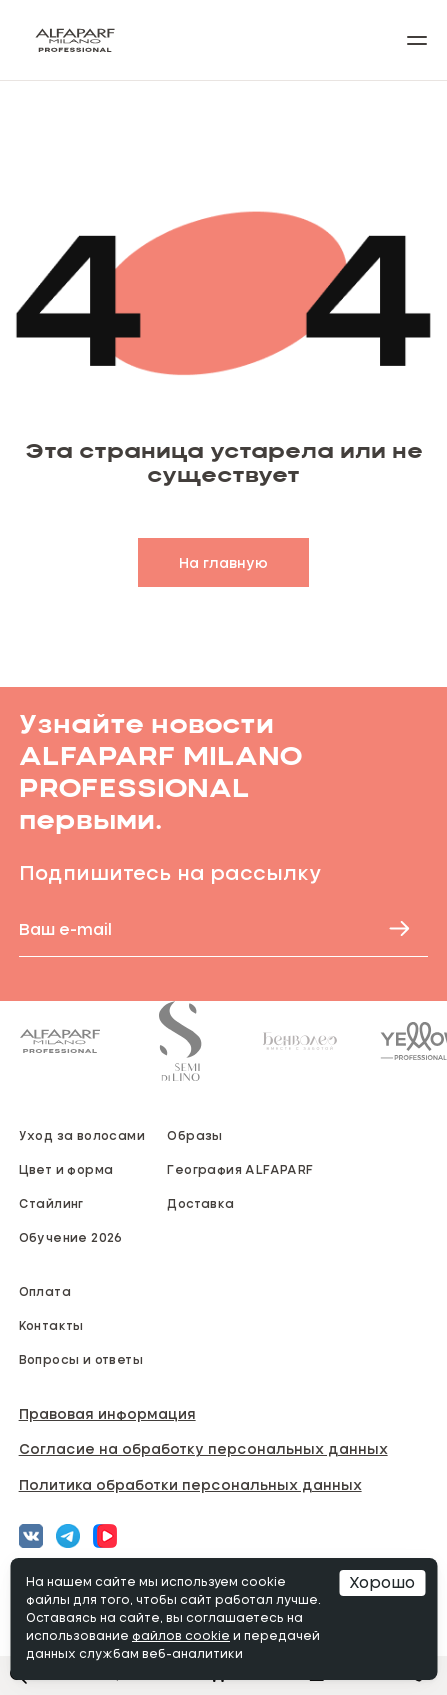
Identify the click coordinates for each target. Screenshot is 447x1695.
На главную (223, 562)
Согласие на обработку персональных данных (203, 1448)
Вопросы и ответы (81, 1359)
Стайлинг (51, 1203)
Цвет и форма (66, 1169)
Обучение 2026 (71, 1237)
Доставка (200, 1203)
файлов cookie (181, 1637)
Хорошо (382, 1583)
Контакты (51, 1325)
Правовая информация (107, 1413)
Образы (194, 1135)
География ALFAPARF (240, 1169)
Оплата (45, 1291)
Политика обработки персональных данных (190, 1484)
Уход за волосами (82, 1135)
